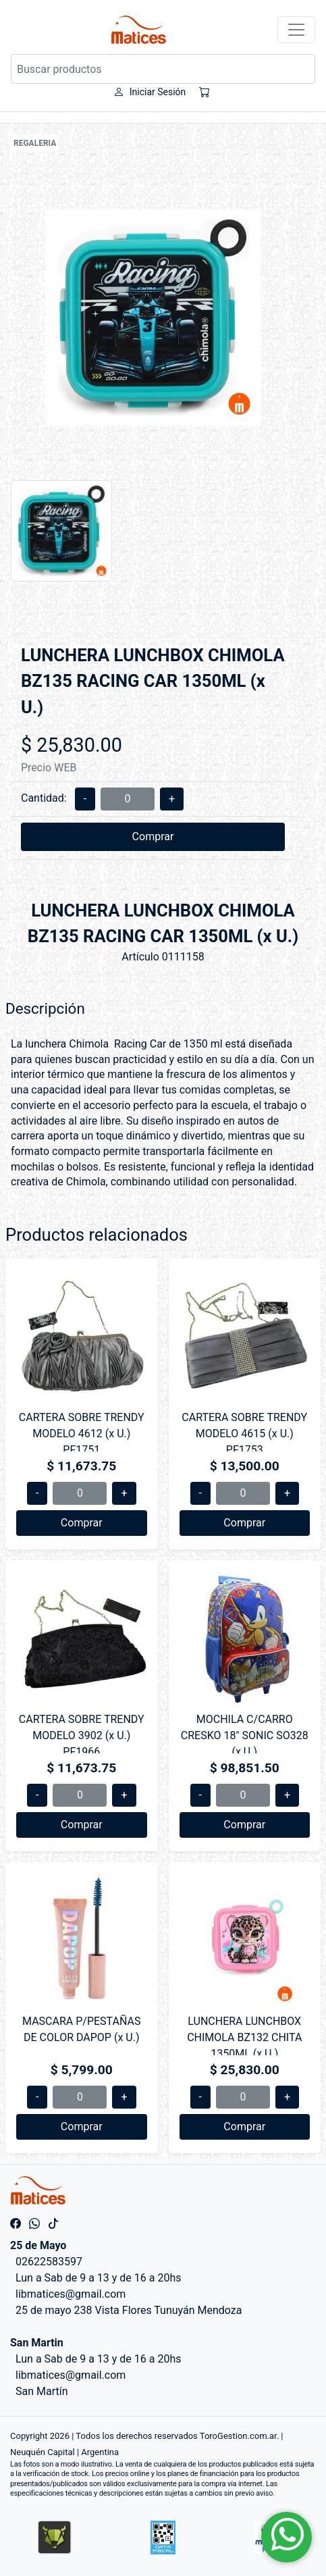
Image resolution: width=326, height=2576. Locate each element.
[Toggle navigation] (296, 29)
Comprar (153, 836)
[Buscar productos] (163, 69)
